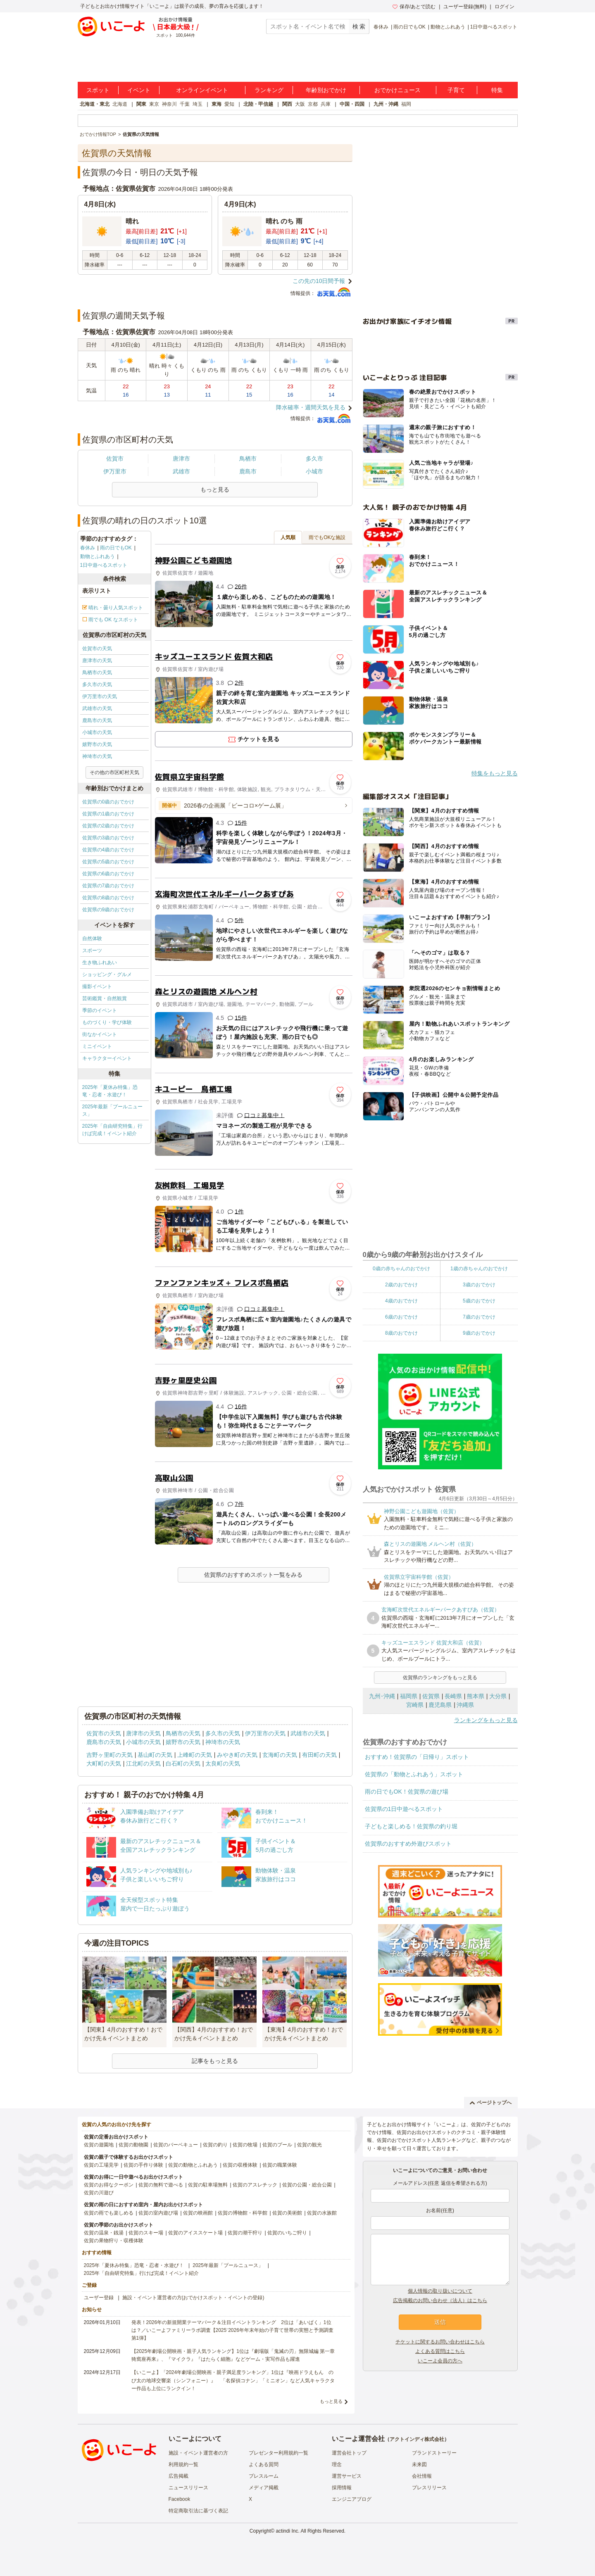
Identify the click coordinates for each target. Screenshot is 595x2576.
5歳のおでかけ (479, 1301)
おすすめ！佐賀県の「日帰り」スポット (417, 1757)
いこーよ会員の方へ (440, 2361)
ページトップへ (491, 2102)
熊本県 (475, 1696)
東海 (216, 104)
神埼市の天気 (97, 756)
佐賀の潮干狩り (245, 2233)
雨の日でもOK (409, 27)
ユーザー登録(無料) (464, 7)
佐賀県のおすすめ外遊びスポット (408, 1843)
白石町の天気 (183, 1763)
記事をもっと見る (215, 2061)
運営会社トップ (349, 2453)
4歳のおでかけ (401, 1301)
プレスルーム (263, 2476)
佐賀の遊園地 (99, 2145)
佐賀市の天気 (97, 648)
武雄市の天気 (97, 708)
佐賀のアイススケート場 (195, 2233)
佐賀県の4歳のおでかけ (108, 850)
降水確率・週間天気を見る (310, 407)
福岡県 (408, 1696)
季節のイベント (99, 1010)
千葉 (185, 104)
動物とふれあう (448, 27)
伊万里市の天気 (99, 696)
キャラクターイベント (107, 1058)
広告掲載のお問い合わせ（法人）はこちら (440, 2300)
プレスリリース (429, 2487)
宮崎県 (415, 1704)
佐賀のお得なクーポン (108, 2185)
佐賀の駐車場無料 (208, 2185)
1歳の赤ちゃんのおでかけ (479, 1268)
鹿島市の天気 (97, 720)
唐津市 (181, 458)
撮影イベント (97, 986)
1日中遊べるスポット (494, 27)
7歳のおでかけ (479, 1317)
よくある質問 (263, 2464)
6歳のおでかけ (401, 1317)
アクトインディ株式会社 (417, 2439)
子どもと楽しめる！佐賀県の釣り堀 (411, 1826)
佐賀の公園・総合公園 (307, 2185)
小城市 (314, 471)
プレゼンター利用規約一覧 (278, 2453)
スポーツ (92, 950)
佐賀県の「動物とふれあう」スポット (414, 1774)
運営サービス (347, 2476)
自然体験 (92, 938)
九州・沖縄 (386, 104)
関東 (141, 104)
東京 (154, 104)
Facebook (179, 2499)
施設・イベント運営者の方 (198, 2453)
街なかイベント (99, 1034)
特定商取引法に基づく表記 (198, 2511)
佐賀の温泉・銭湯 (104, 2233)
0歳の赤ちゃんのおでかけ (401, 1268)
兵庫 (326, 104)
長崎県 (453, 1696)
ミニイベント (97, 1046)
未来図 (419, 2464)
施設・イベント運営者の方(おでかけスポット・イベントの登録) (193, 2297)
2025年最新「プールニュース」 (112, 1110)
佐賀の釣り (215, 2145)
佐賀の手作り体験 (143, 2165)
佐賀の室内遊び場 (158, 2213)
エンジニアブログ (351, 2499)
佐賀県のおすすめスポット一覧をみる (253, 1574)
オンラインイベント (202, 90)
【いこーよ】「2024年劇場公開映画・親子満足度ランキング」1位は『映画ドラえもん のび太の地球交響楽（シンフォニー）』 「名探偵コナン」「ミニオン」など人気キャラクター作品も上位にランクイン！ (233, 2380)
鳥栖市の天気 (97, 672)
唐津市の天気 (97, 660)
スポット (97, 90)
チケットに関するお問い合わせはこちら (440, 2342)
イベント (138, 90)
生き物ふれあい (99, 962)
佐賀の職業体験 (279, 2165)
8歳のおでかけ (401, 1333)
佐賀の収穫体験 (240, 2165)
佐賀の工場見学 (101, 2165)
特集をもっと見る (494, 773)
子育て (456, 90)
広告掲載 (178, 2476)
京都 (313, 104)
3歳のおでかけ (479, 1285)
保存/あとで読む (414, 7)
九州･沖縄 (382, 1696)
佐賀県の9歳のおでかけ (108, 910)
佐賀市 (115, 458)
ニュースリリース (188, 2487)
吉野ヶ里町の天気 (109, 1754)
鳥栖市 (248, 458)
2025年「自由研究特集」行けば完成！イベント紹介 (112, 1129)
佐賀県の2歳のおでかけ (108, 826)
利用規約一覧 (183, 2464)
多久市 (314, 458)
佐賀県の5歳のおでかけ (108, 862)
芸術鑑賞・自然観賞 (104, 998)
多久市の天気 (97, 684)
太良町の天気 (222, 1763)
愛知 (229, 104)
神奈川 (169, 104)
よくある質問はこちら (440, 2351)
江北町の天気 (143, 1763)
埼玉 (197, 104)
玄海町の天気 (279, 1754)
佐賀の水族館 (322, 2213)
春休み (381, 27)
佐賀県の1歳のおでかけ (108, 814)
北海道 (119, 104)
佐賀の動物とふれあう (193, 2165)
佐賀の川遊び (99, 2193)
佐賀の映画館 (198, 2213)
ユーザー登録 (99, 2297)
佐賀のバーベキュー (175, 2145)
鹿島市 (248, 471)
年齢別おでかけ (326, 90)
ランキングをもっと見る (486, 1720)
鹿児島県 (440, 1704)
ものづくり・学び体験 (107, 1022)
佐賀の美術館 (287, 2213)
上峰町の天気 (194, 1754)
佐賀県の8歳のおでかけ (108, 898)
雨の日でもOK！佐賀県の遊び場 (406, 1791)
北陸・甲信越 (258, 104)
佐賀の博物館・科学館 (242, 2213)
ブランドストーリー (434, 2453)
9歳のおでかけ (479, 1333)
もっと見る (331, 2401)
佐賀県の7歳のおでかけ (108, 886)
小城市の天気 (97, 732)
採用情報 (342, 2487)
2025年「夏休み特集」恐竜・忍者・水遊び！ (110, 1091)
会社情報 (422, 2476)
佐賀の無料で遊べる (160, 2185)
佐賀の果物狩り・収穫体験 (113, 2240)
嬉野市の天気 (97, 744)
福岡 (406, 104)
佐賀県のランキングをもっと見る (440, 1677)
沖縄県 (465, 1704)
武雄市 (181, 471)
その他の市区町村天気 (114, 772)
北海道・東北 (94, 104)
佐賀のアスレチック (255, 2185)
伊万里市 (114, 471)
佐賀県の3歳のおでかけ (108, 838)
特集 (497, 90)
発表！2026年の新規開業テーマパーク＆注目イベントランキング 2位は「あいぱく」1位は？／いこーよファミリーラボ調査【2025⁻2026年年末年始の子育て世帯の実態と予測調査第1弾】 (232, 2330)
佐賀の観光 (309, 2145)
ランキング (269, 90)
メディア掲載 (263, 2487)
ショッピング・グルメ (107, 974)
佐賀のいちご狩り (287, 2233)
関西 (287, 104)
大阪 (300, 104)
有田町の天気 (319, 1754)
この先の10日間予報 (319, 281)
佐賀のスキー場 (146, 2233)
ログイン (504, 7)
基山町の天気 (155, 1754)
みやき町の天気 (237, 1754)
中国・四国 (352, 104)
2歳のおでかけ (401, 1285)
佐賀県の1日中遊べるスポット (404, 1809)
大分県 (498, 1696)
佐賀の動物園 (133, 2145)
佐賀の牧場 (245, 2145)
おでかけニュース (397, 90)
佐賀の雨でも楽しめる (108, 2213)
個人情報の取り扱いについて (440, 2291)
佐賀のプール (277, 2145)
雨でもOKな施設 (327, 537)
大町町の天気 (103, 1763)
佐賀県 (431, 1696)
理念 (337, 2464)
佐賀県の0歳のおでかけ (108, 802)
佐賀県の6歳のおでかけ (108, 874)
